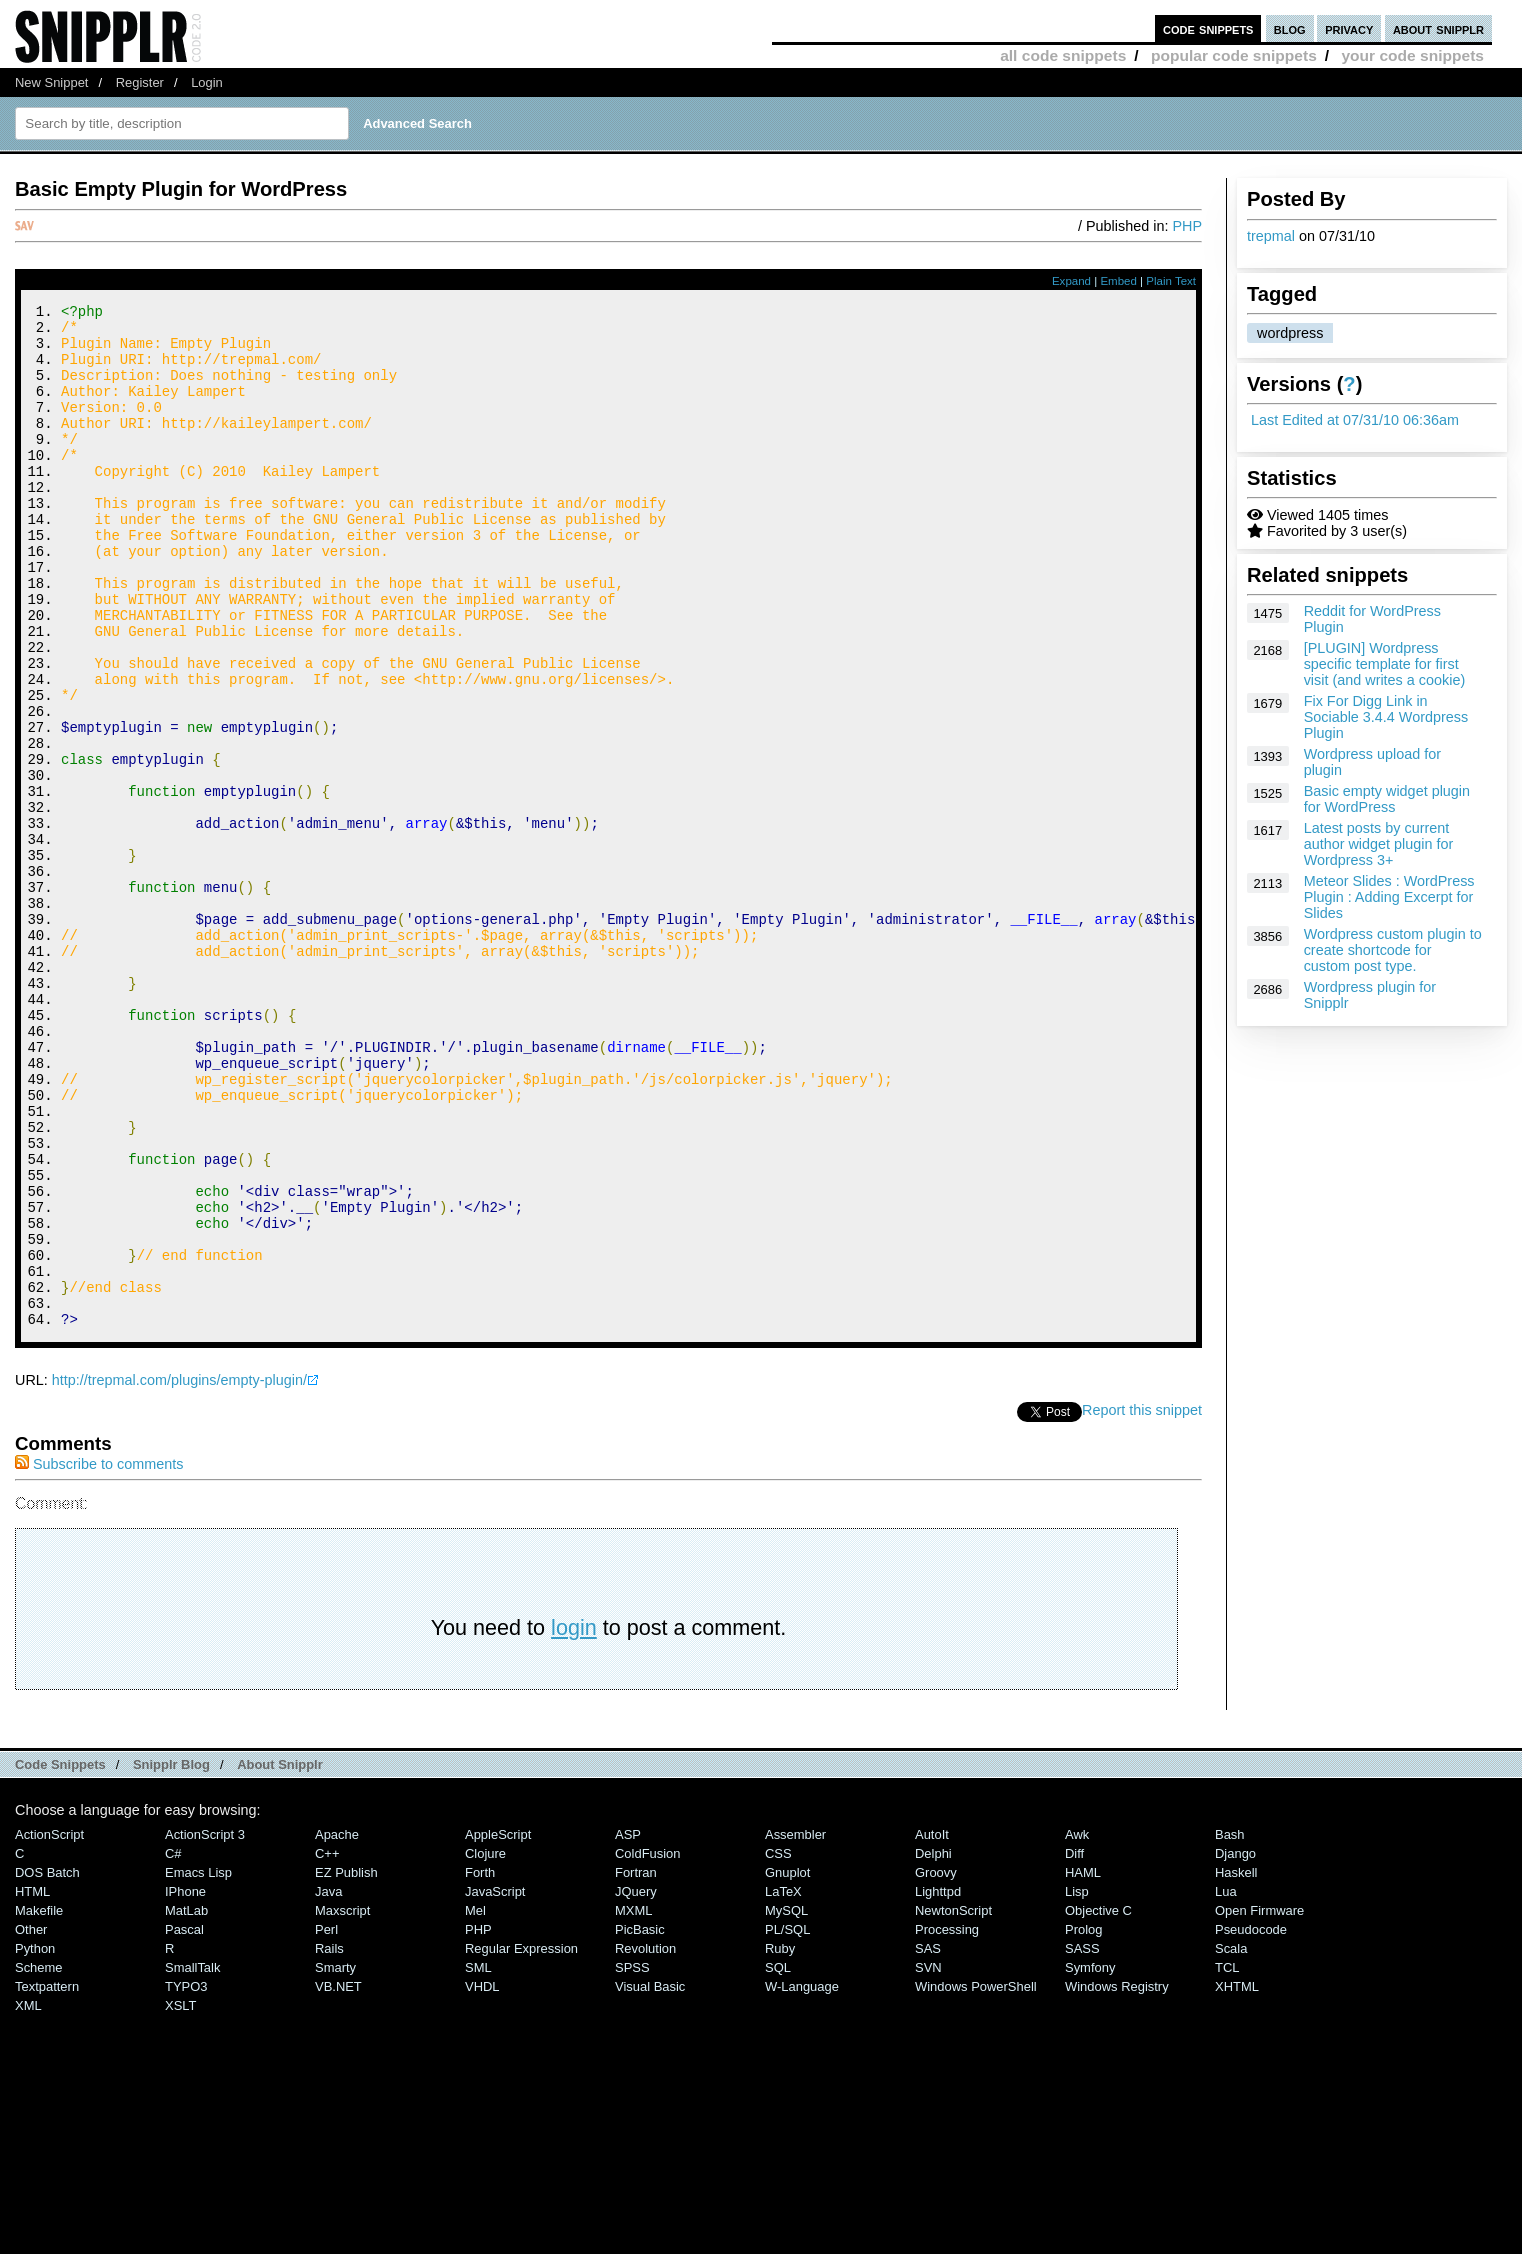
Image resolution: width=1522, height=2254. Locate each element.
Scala (1231, 2140)
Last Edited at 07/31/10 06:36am (1355, 420)
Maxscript (342, 2102)
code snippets (1208, 28)
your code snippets (1412, 55)
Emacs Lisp (198, 2064)
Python (35, 2140)
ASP (628, 2026)
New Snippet (51, 82)
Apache (337, 2026)
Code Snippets (60, 1956)
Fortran (636, 2064)
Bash (1230, 2026)
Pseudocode (1251, 2121)
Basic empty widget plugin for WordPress (1387, 799)
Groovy (936, 2064)
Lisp (1077, 2083)
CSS (778, 2045)
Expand (1071, 281)
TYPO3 (186, 2178)
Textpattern (47, 2178)
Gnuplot (787, 2064)
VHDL (482, 2178)
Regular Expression (521, 2140)
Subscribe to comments (99, 1656)
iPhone (185, 2083)
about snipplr (1438, 28)
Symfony (1090, 2159)
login (574, 1819)
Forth (480, 2064)
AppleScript (498, 2026)
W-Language (802, 2178)
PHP (1187, 226)
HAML (1083, 2064)
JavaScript (495, 2083)
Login (207, 82)
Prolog (1083, 2121)
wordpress (1290, 333)
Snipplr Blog (171, 1956)
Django (1235, 2045)
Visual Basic (650, 2178)
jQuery (636, 2083)
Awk (1077, 2026)
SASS (1082, 2140)
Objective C (1098, 2102)
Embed (1118, 281)
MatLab (186, 2102)
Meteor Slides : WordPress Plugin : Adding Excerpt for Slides (1389, 897)
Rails (329, 2140)
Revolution (645, 2140)
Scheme (39, 2159)
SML (478, 2159)
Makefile (39, 2102)
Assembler (795, 2026)
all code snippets (1063, 55)
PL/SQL (787, 2121)
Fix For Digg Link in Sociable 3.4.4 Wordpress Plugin (1386, 717)
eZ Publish (346, 2064)
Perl (326, 2121)
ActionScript (49, 2026)
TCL (1227, 2159)
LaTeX (783, 2083)
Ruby (780, 2140)
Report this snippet (1142, 1602)
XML (28, 2197)
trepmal (1271, 236)
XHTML (1237, 2178)
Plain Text (1171, 281)
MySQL (786, 2102)
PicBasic (640, 2121)
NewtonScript (953, 2102)
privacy (1349, 28)
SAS (928, 2140)
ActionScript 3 (205, 2026)
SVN (928, 2159)
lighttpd (938, 2083)
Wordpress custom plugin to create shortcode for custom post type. (1393, 950)
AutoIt (932, 2026)
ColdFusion (648, 2045)
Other (31, 2121)
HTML (32, 2083)
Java (328, 2083)
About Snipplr (280, 1956)
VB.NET (338, 2178)
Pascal (184, 2121)
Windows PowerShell (976, 2178)
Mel (475, 2102)
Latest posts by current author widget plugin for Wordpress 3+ (1379, 844)
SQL (778, 2159)
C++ (327, 2045)
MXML (633, 2102)
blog (1290, 28)
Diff (1074, 2045)
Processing (947, 2121)
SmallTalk (192, 2159)
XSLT (180, 2197)
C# (173, 2045)
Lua (1226, 2083)
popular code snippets (1234, 55)
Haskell (1236, 2064)
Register (140, 82)
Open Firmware (1259, 2102)
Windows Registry (1117, 2178)
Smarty (335, 2159)
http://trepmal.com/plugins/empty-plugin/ (179, 1572)
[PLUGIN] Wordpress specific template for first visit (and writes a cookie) (1385, 664)
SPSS (632, 2159)
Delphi (933, 2045)
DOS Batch (47, 2064)
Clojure (485, 2045)
